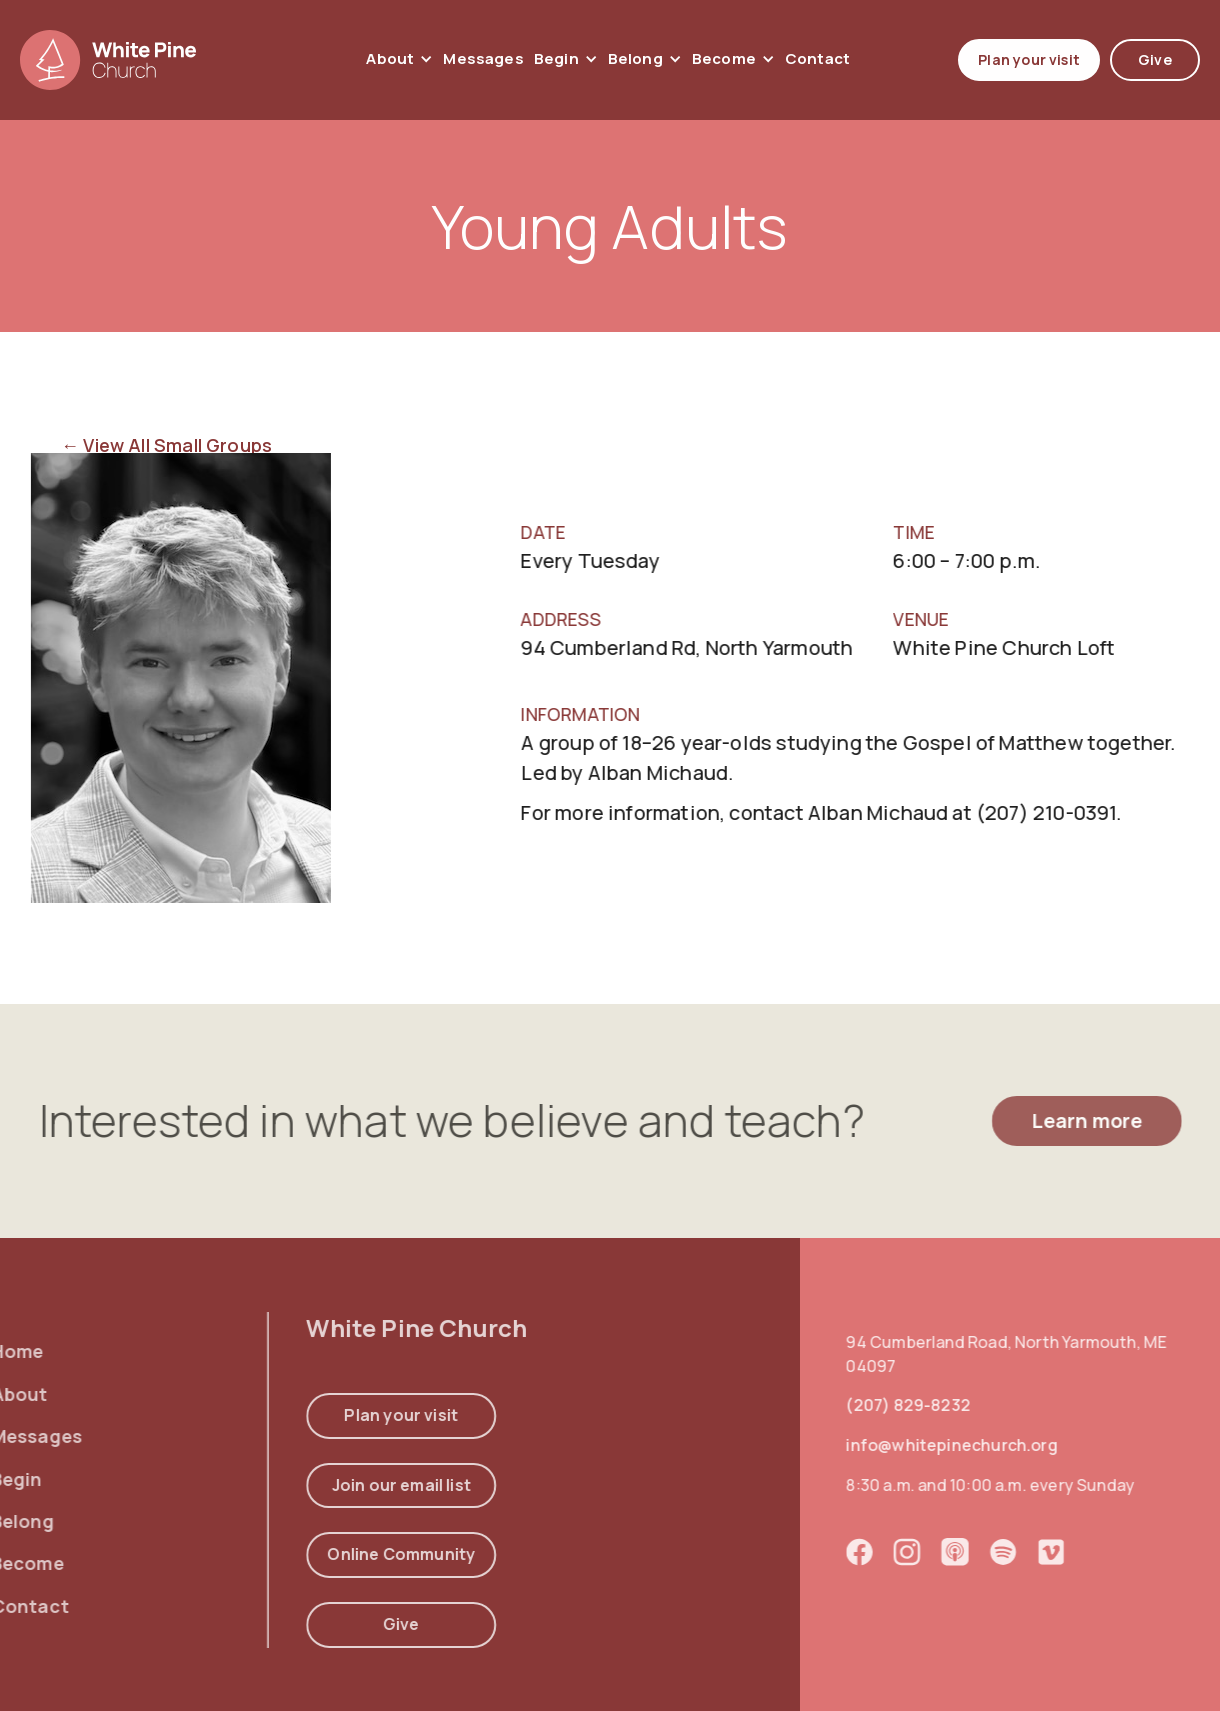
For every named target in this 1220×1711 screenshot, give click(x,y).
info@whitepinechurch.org (987, 1445)
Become (724, 59)
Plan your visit (1029, 59)
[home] (108, 60)
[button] (399, 60)
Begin (556, 59)
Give (1155, 59)
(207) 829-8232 (944, 1405)
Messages (483, 58)
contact (817, 58)
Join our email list (356, 1484)
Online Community (357, 1554)
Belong (635, 59)
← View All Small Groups (166, 445)
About (390, 59)
